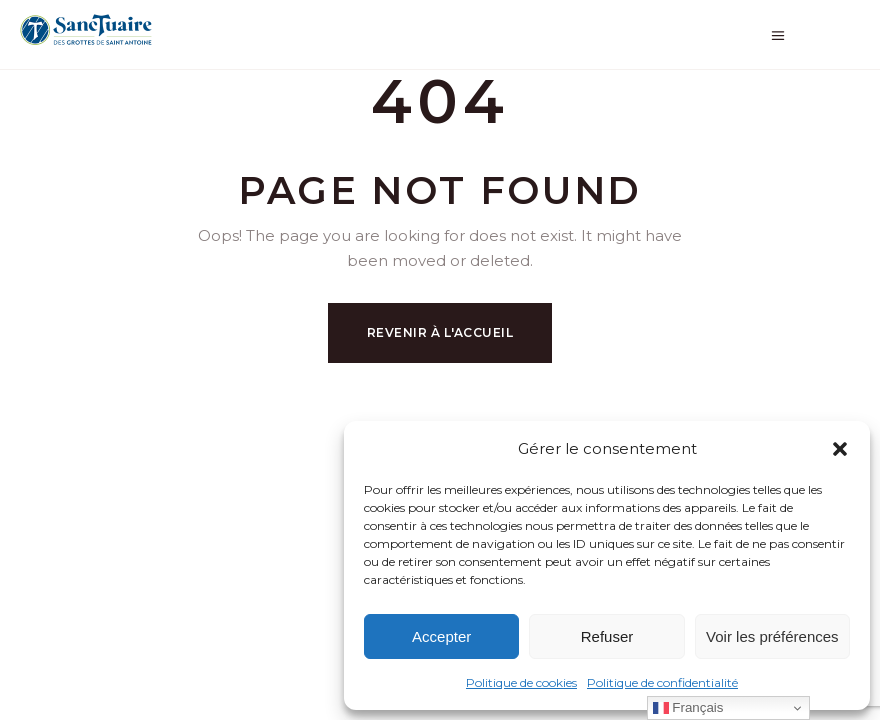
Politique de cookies (521, 682)
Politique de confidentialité (662, 682)
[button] (840, 449)
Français (688, 708)
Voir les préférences (772, 636)
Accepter (441, 636)
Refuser (607, 636)
